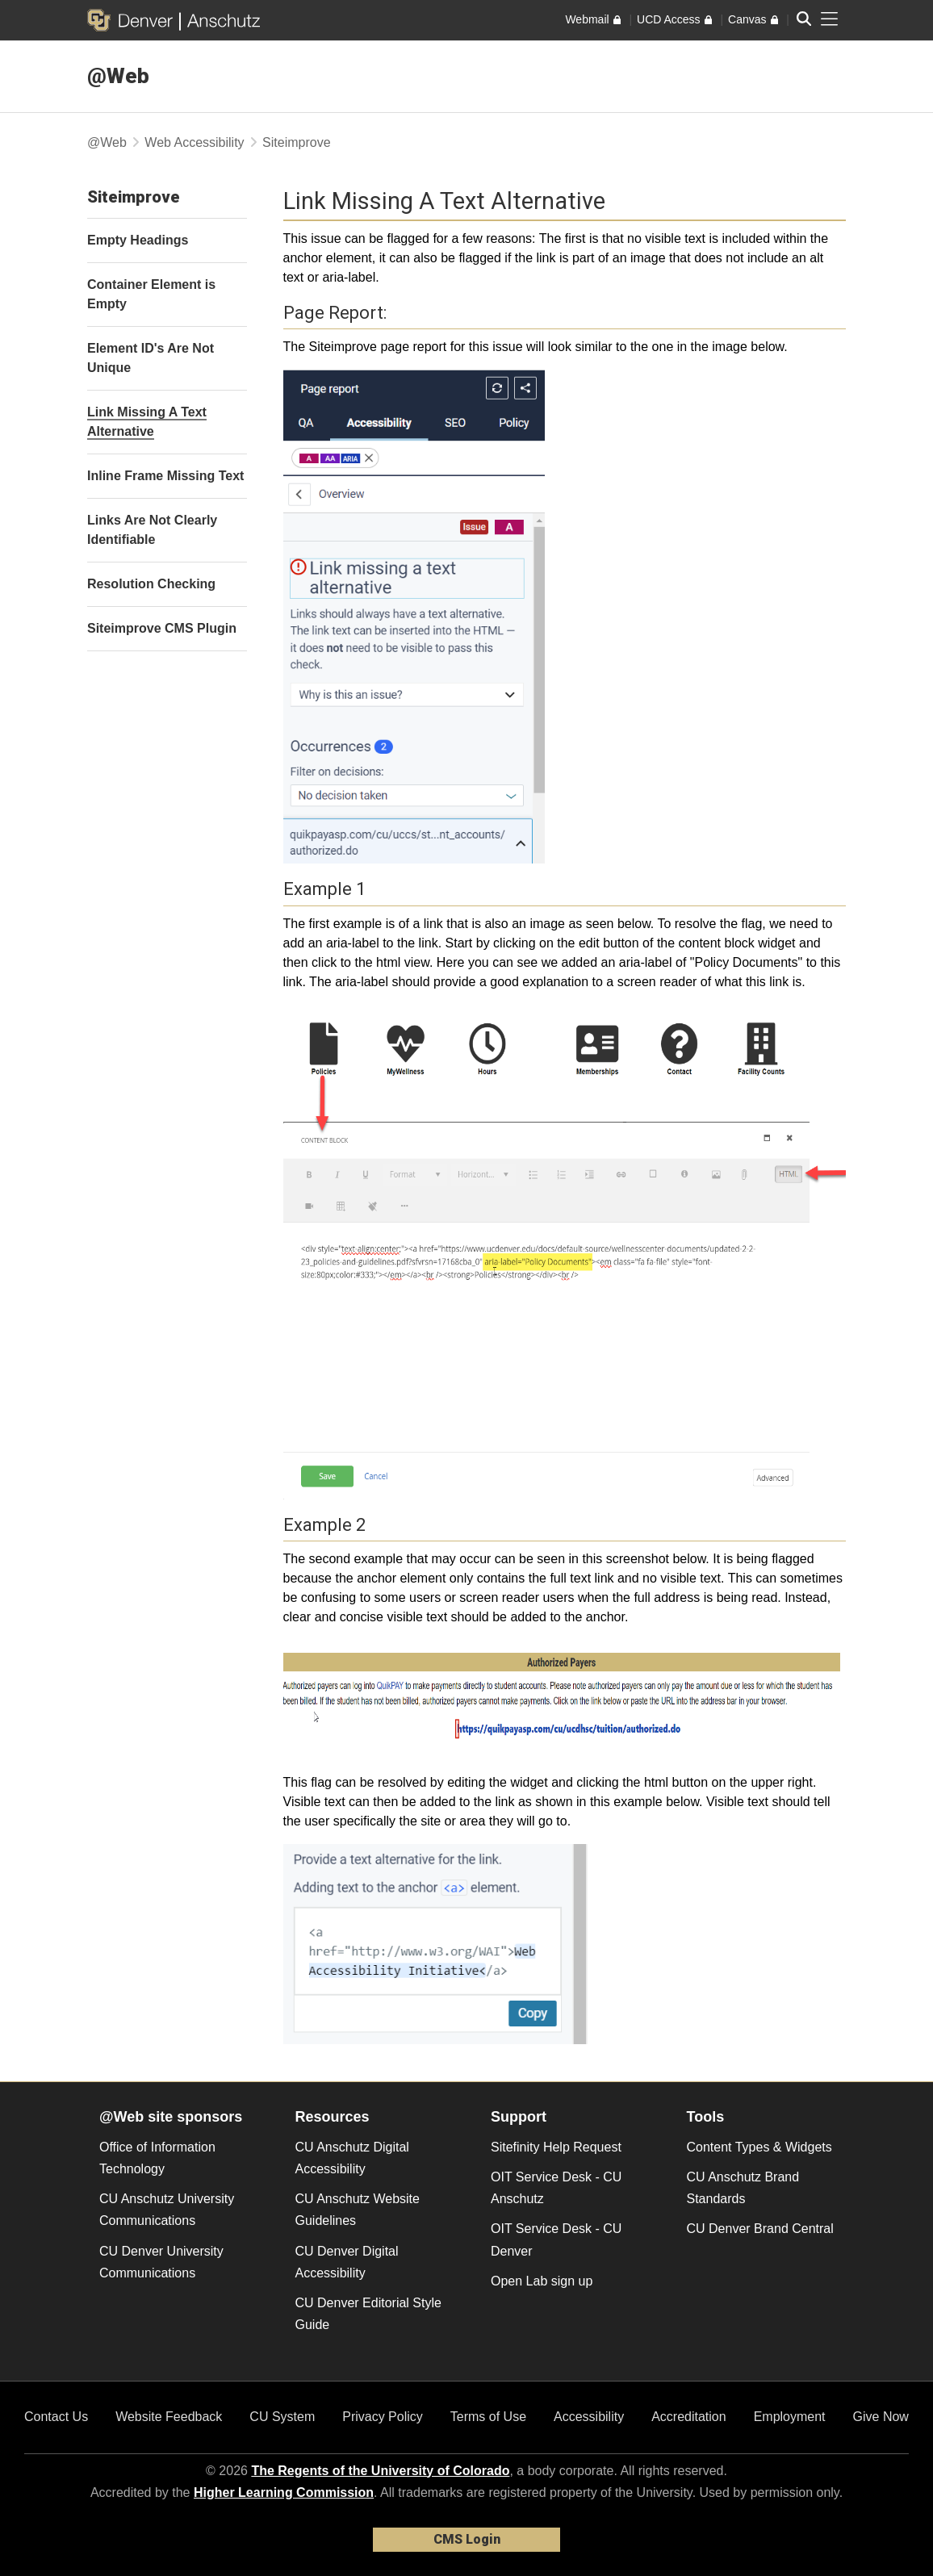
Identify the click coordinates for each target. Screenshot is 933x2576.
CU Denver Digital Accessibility (347, 2262)
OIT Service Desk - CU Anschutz (556, 2188)
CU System (282, 2416)
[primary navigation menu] (830, 19)
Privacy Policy (382, 2416)
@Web (118, 76)
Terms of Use (488, 2416)
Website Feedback (168, 2416)
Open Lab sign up (541, 2281)
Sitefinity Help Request (556, 2147)
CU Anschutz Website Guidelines (357, 2209)
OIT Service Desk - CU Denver (556, 2239)
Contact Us (56, 2416)
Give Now (881, 2416)
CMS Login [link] (466, 2539)
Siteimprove (296, 142)
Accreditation (688, 2416)
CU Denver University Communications (161, 2262)
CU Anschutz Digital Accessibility (352, 2158)
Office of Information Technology (157, 2158)
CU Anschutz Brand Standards (743, 2188)
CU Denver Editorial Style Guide (368, 2313)
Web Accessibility (194, 142)
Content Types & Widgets (759, 2147)
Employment (790, 2416)
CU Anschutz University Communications (166, 2209)
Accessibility (589, 2416)
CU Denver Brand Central (760, 2228)
